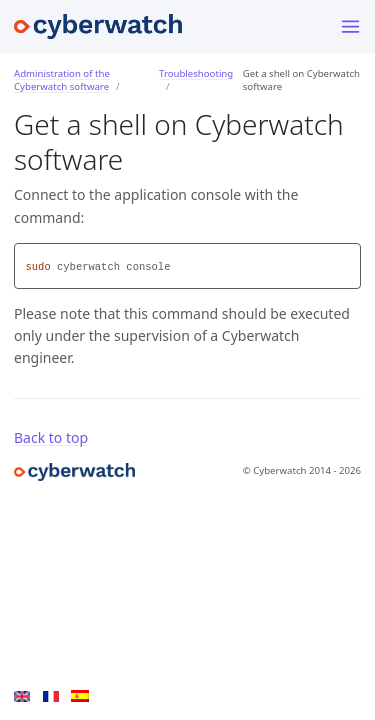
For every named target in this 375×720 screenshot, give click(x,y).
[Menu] (350, 26)
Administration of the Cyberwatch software (62, 80)
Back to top (51, 437)
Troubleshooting (196, 73)
